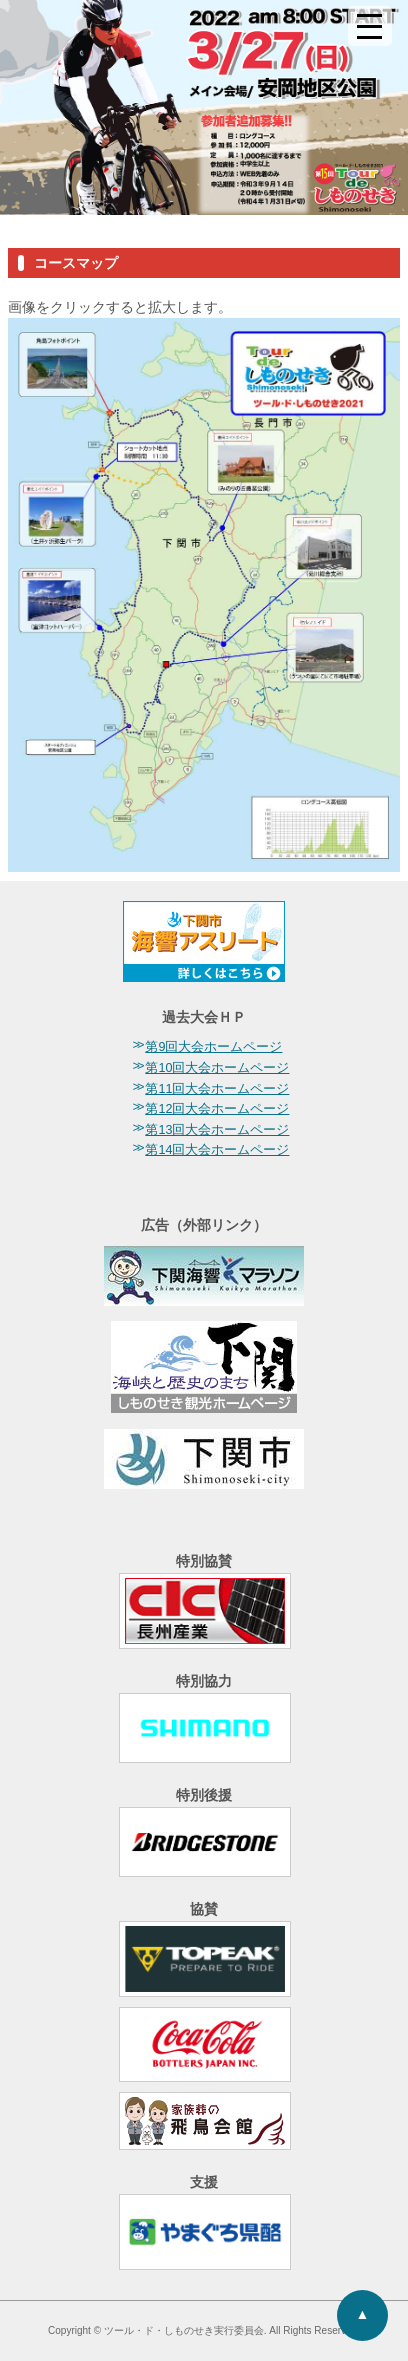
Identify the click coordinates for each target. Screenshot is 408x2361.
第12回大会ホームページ (217, 1109)
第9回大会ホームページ (213, 1047)
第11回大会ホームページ (217, 1089)
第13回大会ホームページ (217, 1130)
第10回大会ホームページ (217, 1068)
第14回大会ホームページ (217, 1150)
